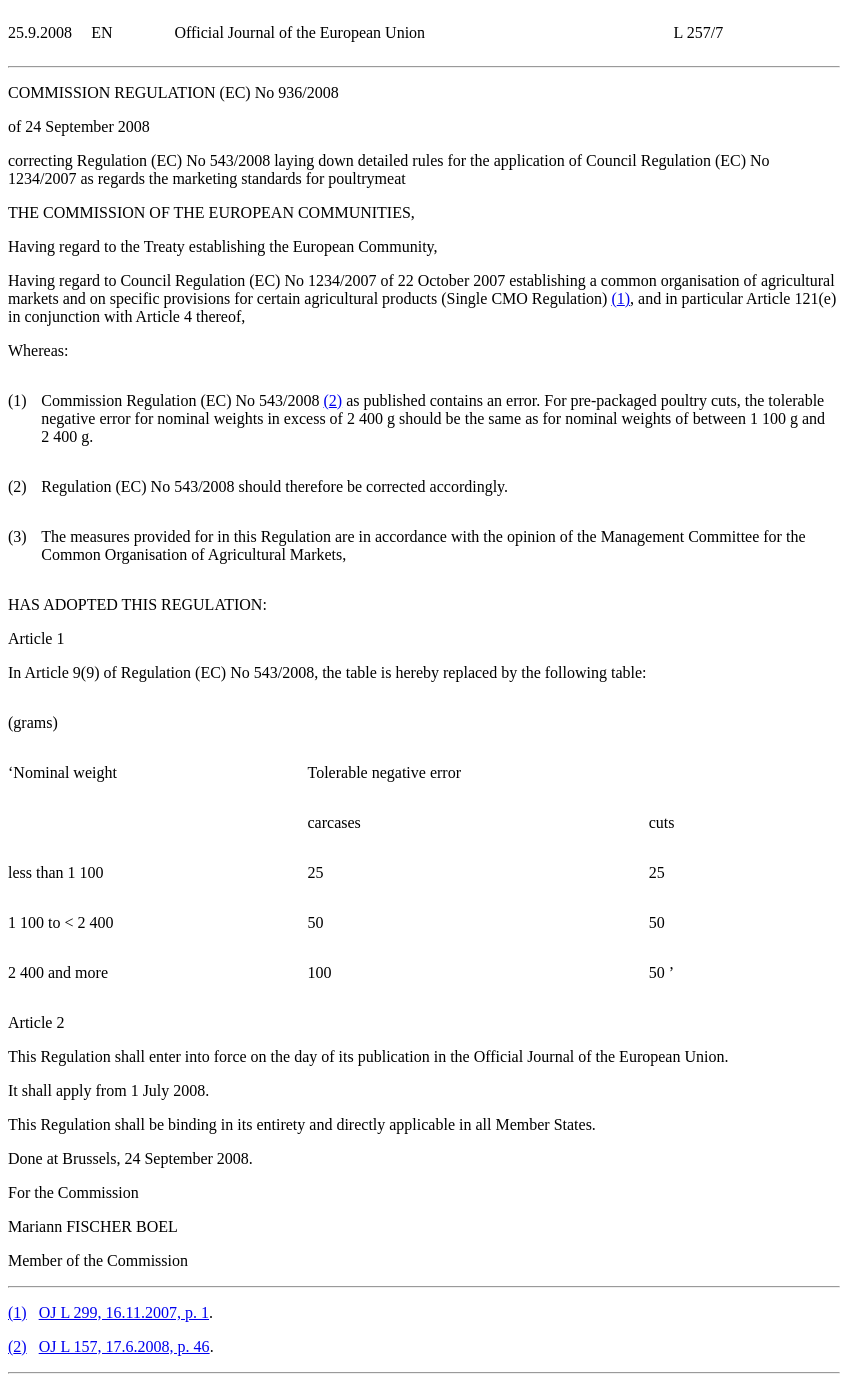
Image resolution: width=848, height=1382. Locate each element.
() (620, 298)
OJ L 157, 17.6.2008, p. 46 (124, 1346)
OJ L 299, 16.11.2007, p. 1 (124, 1312)
